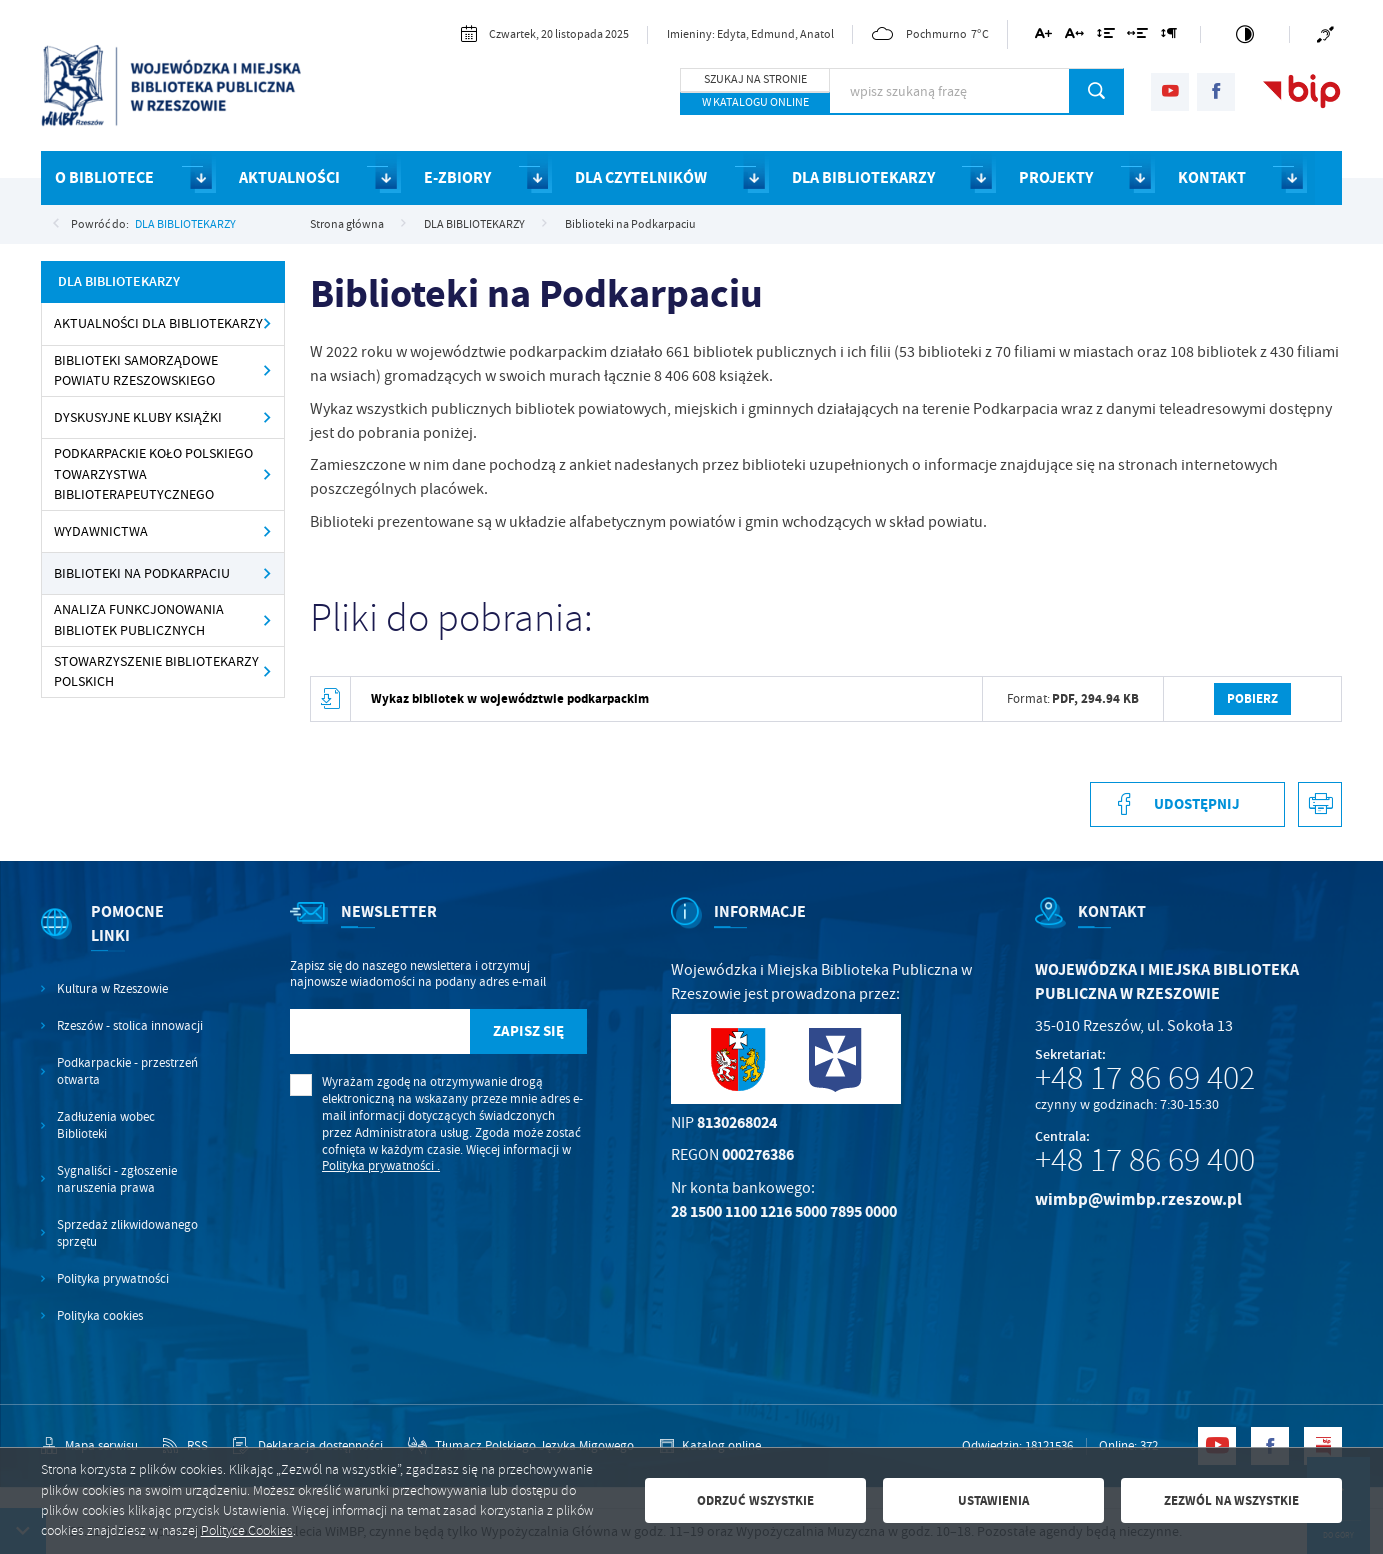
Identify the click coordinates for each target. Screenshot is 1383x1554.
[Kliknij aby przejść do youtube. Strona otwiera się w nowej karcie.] (1170, 92)
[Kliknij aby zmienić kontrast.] (1245, 34)
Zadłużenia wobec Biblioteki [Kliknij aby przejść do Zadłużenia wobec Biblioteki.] (106, 1125)
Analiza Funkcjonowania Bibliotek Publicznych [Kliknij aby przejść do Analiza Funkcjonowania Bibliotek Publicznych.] (139, 619)
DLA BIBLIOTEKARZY (185, 224)
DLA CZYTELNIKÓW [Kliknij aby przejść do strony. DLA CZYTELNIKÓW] (641, 177)
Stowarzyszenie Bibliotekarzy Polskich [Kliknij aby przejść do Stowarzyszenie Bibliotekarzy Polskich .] (156, 671)
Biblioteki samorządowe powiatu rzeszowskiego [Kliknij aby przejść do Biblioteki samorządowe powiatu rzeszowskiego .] (136, 370)
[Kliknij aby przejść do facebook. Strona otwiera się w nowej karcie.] (1216, 92)
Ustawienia (993, 1500)
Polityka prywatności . (381, 1165)
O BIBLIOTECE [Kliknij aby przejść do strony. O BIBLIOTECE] (104, 177)
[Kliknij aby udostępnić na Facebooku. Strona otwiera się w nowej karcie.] (1187, 804)
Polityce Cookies (247, 1530)
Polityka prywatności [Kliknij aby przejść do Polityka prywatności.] (113, 1279)
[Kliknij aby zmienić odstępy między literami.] (1074, 36)
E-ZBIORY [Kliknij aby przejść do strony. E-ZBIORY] (457, 177)
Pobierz (1252, 698)
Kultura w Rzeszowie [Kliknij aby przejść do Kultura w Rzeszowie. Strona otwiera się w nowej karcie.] (112, 989)
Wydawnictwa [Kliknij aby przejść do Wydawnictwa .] (101, 531)
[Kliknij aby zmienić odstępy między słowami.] (1137, 36)
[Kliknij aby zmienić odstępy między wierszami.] (1105, 36)
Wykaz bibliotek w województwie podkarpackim (510, 698)
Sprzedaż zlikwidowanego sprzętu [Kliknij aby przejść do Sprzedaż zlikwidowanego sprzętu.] (127, 1233)
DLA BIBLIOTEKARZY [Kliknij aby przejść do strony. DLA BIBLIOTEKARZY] (863, 177)
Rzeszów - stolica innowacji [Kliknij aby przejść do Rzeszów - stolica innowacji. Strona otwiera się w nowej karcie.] (130, 1026)
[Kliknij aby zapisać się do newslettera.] (529, 1031)
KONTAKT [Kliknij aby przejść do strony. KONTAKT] (1212, 177)
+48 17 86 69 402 (1145, 1078)
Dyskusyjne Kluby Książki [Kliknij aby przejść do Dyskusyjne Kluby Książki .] (138, 417)
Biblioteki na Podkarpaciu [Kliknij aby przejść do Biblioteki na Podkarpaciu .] (142, 573)
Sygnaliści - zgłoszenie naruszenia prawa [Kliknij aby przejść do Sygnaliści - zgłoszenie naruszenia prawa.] (117, 1179)
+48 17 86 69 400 (1145, 1160)
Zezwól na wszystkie (1231, 1500)
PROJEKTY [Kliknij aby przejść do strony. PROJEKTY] (1056, 177)
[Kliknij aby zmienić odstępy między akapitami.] (1169, 36)
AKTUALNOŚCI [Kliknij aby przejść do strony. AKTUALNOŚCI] (289, 177)
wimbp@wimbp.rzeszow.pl (1138, 1199)
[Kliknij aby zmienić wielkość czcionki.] (1043, 36)
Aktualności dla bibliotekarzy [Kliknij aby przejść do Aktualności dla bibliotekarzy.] (158, 323)
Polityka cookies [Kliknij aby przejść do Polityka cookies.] (100, 1316)
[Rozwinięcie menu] (123, 940)
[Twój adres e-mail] (379, 1031)
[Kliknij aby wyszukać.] (1096, 91)
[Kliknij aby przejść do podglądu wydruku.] (1320, 804)
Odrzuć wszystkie (755, 1500)
